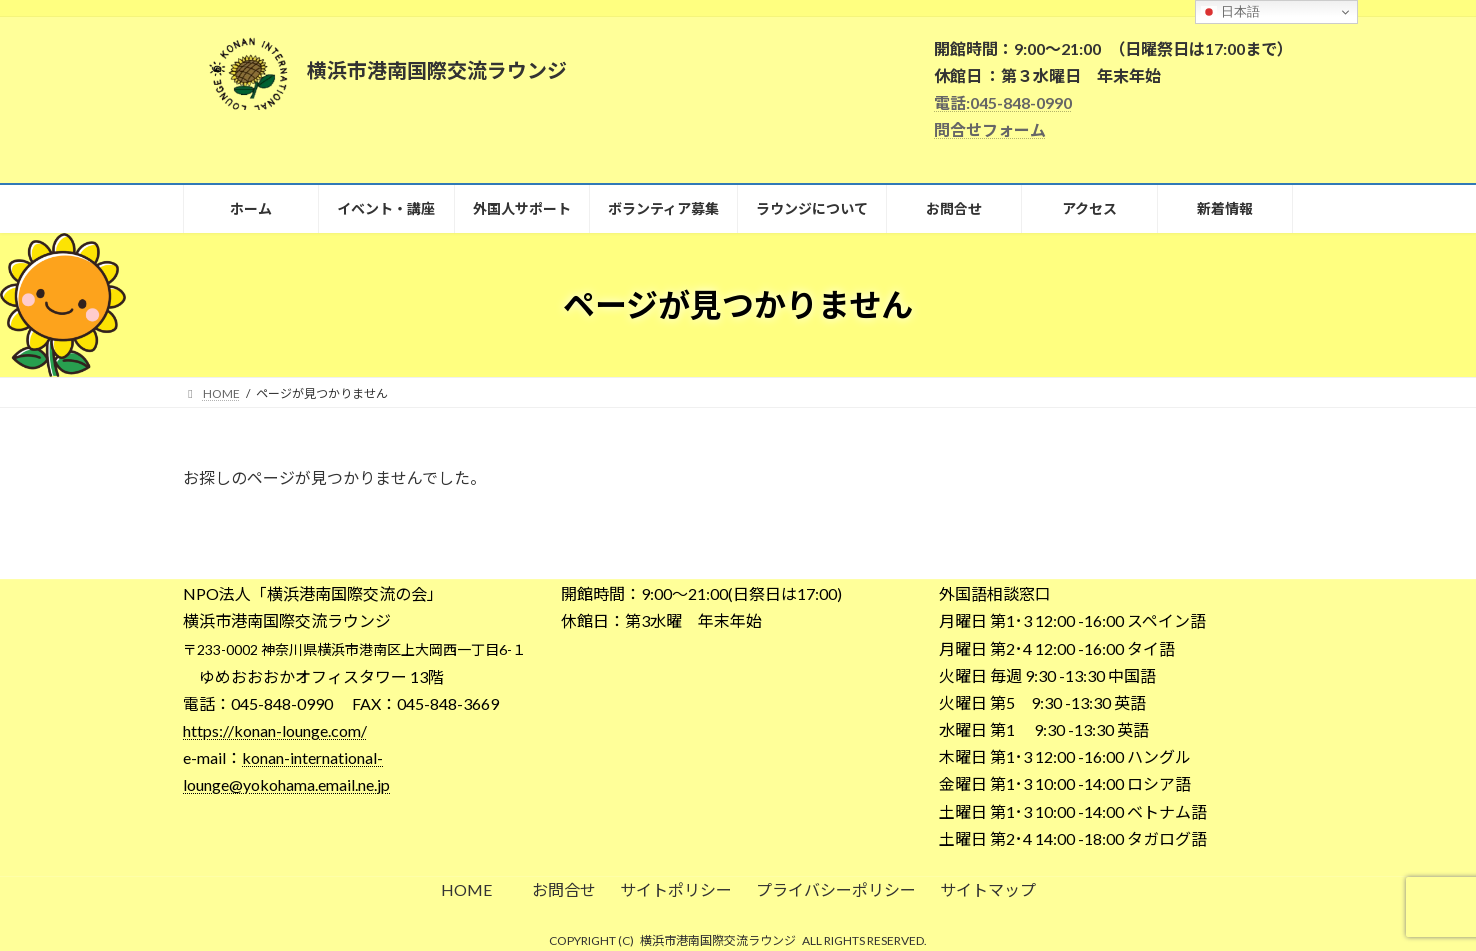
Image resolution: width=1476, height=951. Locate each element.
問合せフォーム (990, 129)
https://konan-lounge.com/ (275, 730)
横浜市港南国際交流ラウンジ (718, 940)
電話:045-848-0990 (1003, 102)
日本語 (1230, 12)
